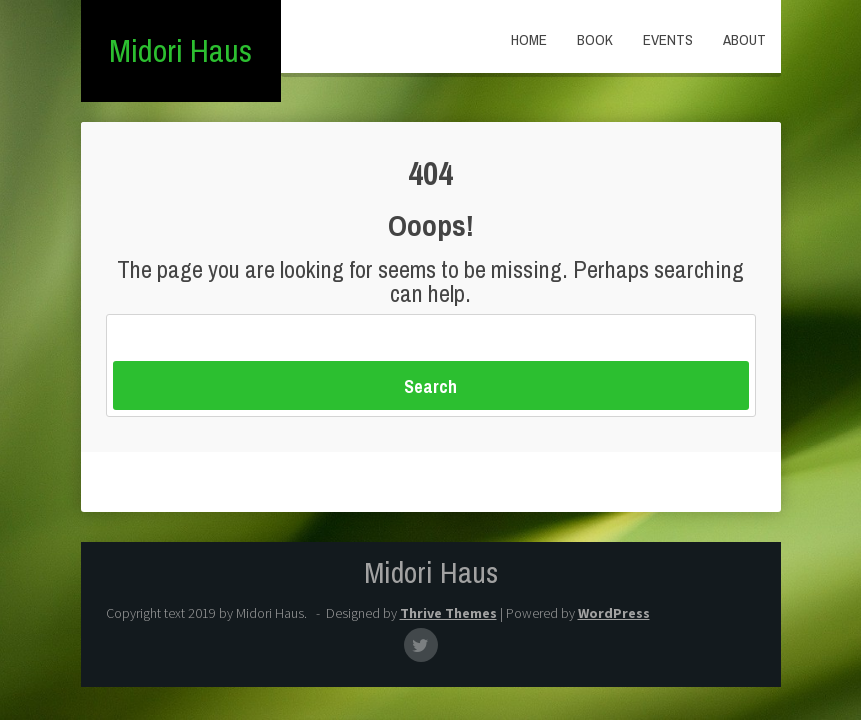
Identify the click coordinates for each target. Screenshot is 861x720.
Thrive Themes (448, 613)
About (744, 39)
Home (529, 39)
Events (668, 39)
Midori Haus (180, 50)
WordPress (614, 613)
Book (595, 39)
